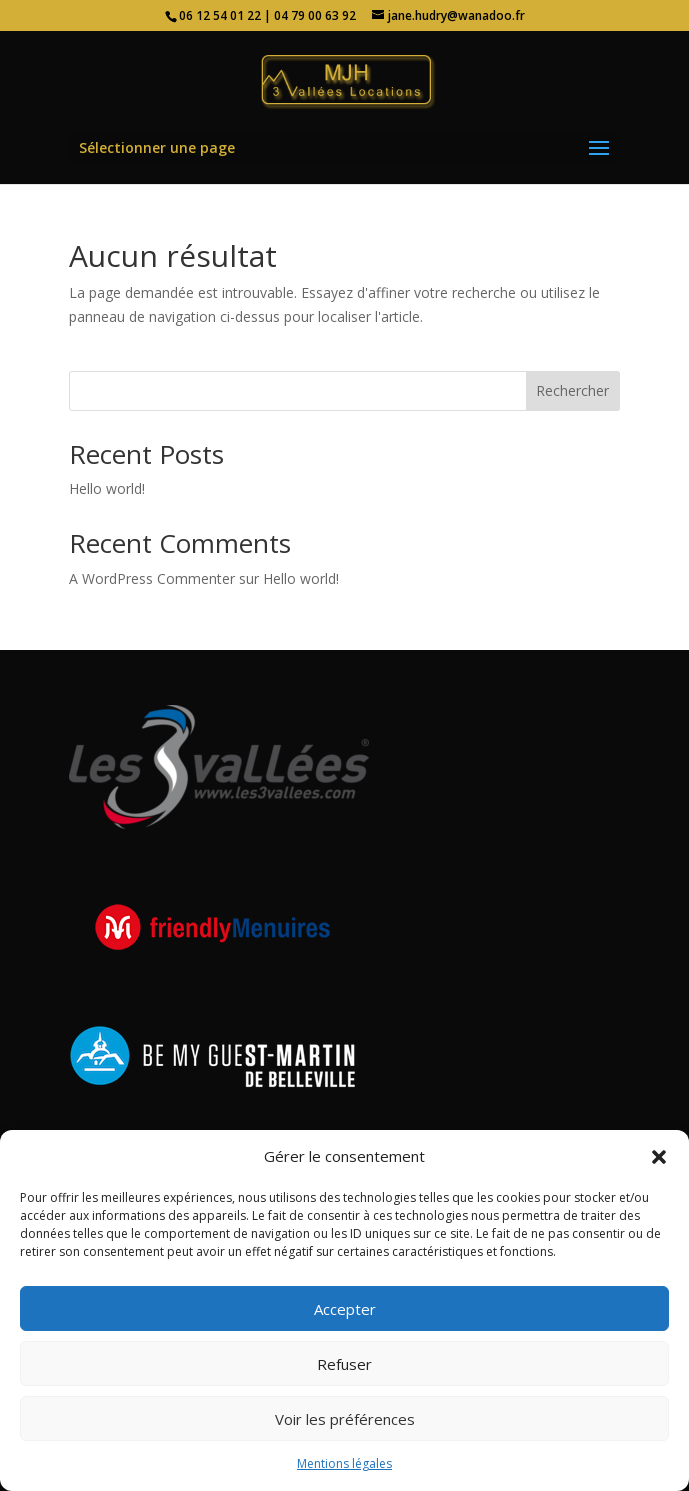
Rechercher (572, 390)
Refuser (344, 1364)
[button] (659, 1157)
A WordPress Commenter (152, 578)
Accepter (345, 1309)
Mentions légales (344, 1463)
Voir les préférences (345, 1419)
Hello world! (107, 488)
